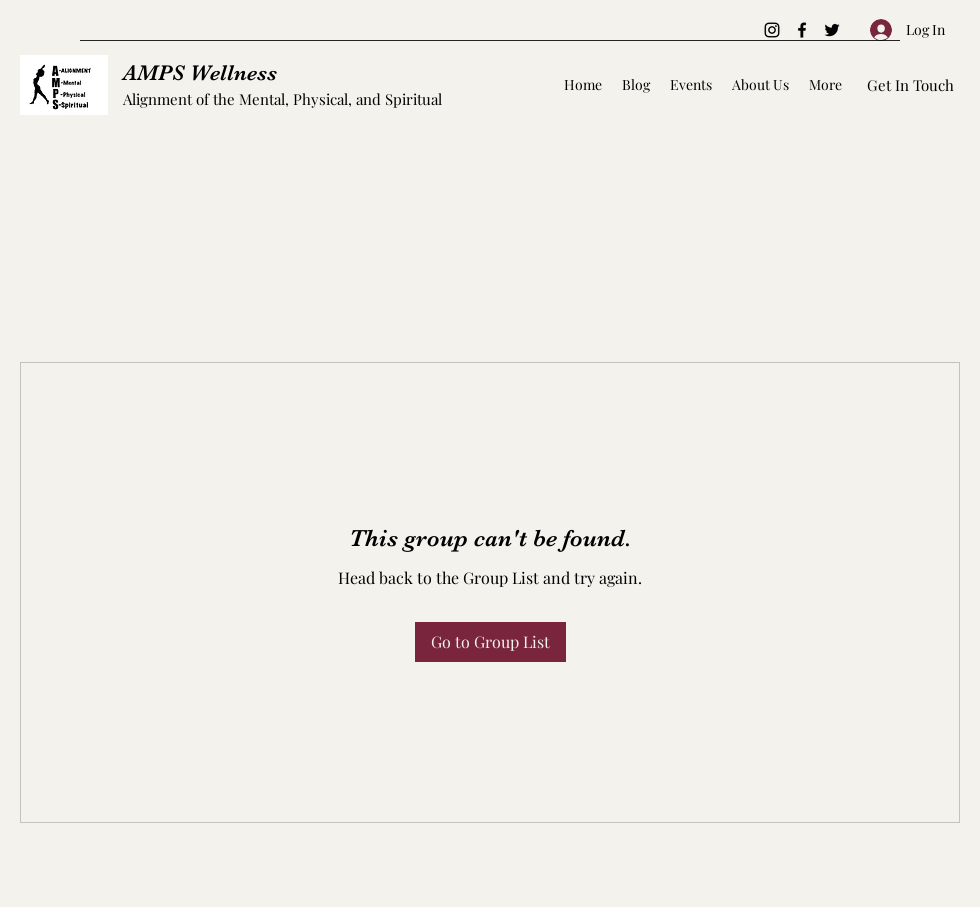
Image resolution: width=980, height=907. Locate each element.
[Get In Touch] (910, 85)
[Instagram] (772, 30)
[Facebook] (802, 30)
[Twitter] (832, 30)
